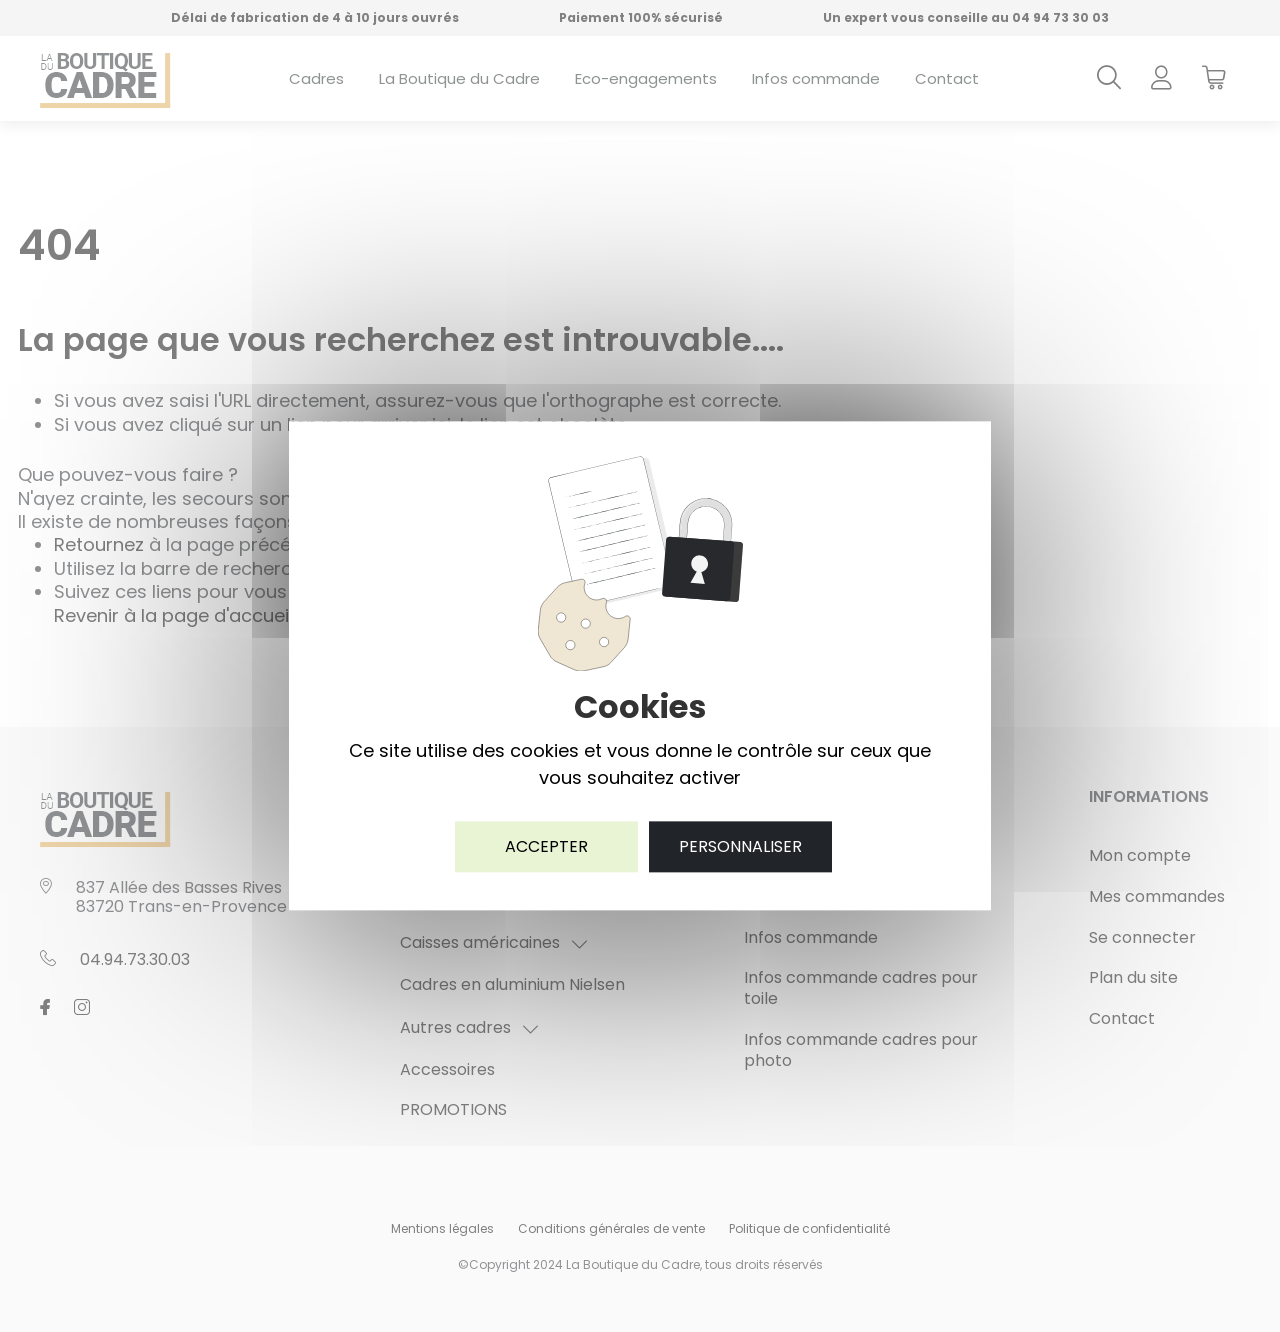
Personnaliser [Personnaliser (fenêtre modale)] (740, 846)
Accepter (546, 846)
